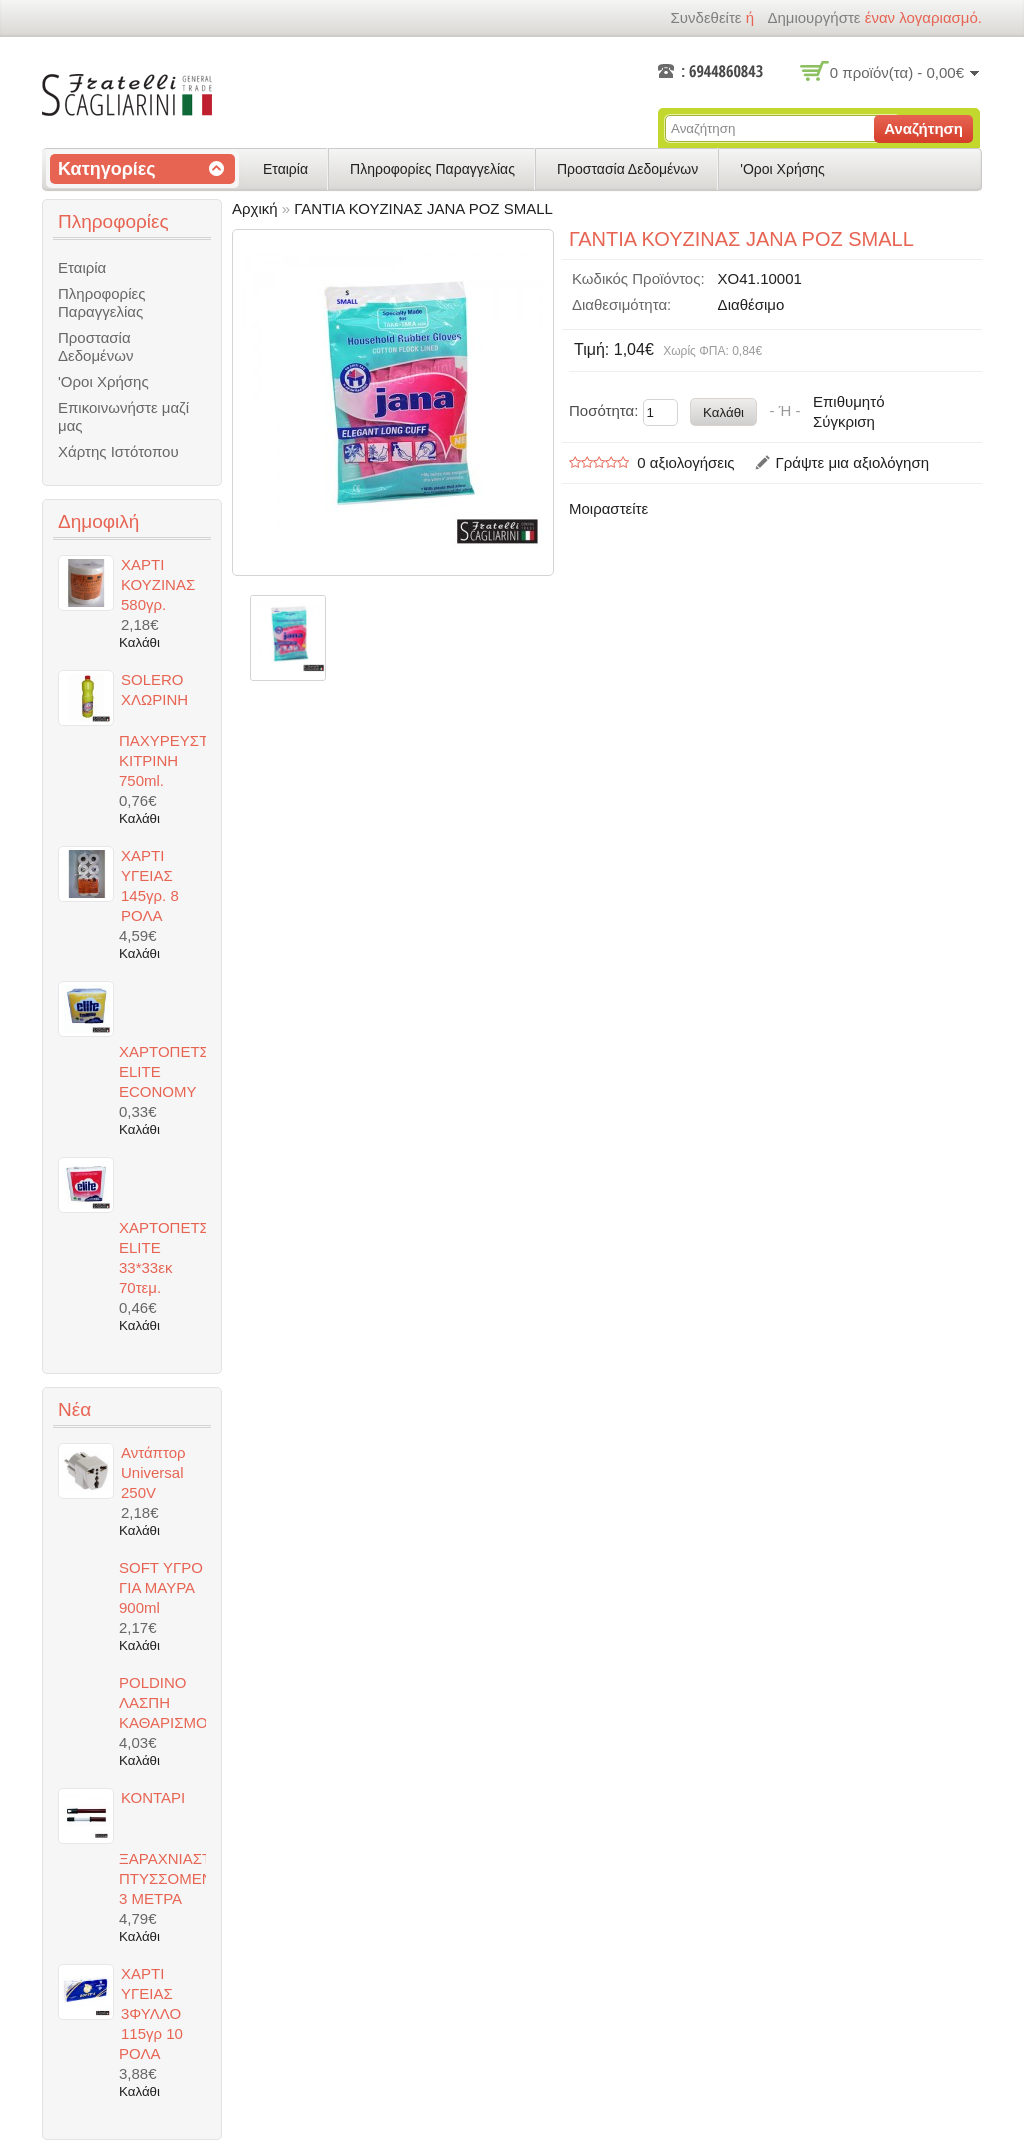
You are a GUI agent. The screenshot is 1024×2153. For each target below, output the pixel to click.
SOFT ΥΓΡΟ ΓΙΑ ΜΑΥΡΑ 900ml (161, 1587)
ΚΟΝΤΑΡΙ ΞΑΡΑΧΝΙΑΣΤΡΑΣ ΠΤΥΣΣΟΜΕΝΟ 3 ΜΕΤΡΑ (162, 1848)
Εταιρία (285, 169)
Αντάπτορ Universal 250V (153, 1472)
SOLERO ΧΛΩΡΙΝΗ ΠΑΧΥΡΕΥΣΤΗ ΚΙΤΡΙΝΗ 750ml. (162, 730)
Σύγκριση (844, 421)
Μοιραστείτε (608, 508)
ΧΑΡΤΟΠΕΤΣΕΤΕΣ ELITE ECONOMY (162, 1071)
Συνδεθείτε (705, 17)
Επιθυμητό (848, 401)
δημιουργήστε (813, 17)
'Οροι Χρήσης (782, 169)
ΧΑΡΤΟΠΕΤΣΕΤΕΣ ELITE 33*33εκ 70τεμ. (162, 1257)
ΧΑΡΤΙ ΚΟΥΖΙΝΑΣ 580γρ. (158, 584)
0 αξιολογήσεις (685, 462)
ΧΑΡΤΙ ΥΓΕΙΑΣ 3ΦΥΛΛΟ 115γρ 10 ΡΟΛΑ (151, 2013)
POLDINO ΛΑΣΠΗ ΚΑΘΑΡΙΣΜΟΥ (162, 1702)
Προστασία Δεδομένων (627, 169)
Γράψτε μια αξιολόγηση (852, 462)
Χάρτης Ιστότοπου (118, 451)
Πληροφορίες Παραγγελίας (432, 169)
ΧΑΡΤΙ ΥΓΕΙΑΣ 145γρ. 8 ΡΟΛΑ (150, 885)
